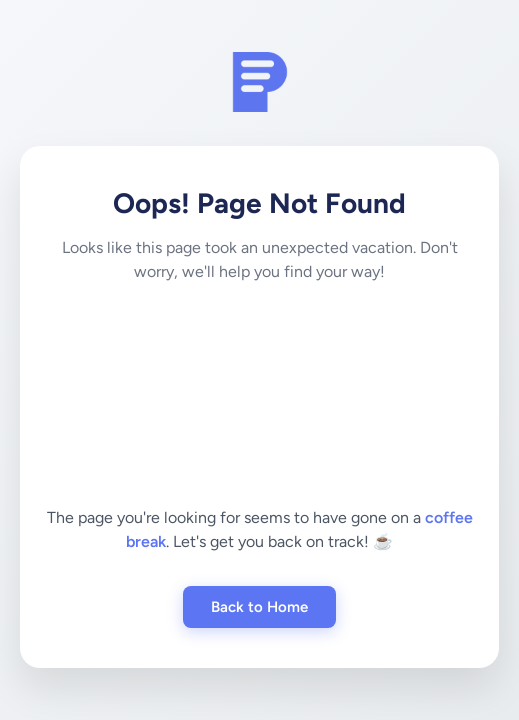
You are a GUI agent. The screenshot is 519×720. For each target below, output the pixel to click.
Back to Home (259, 607)
